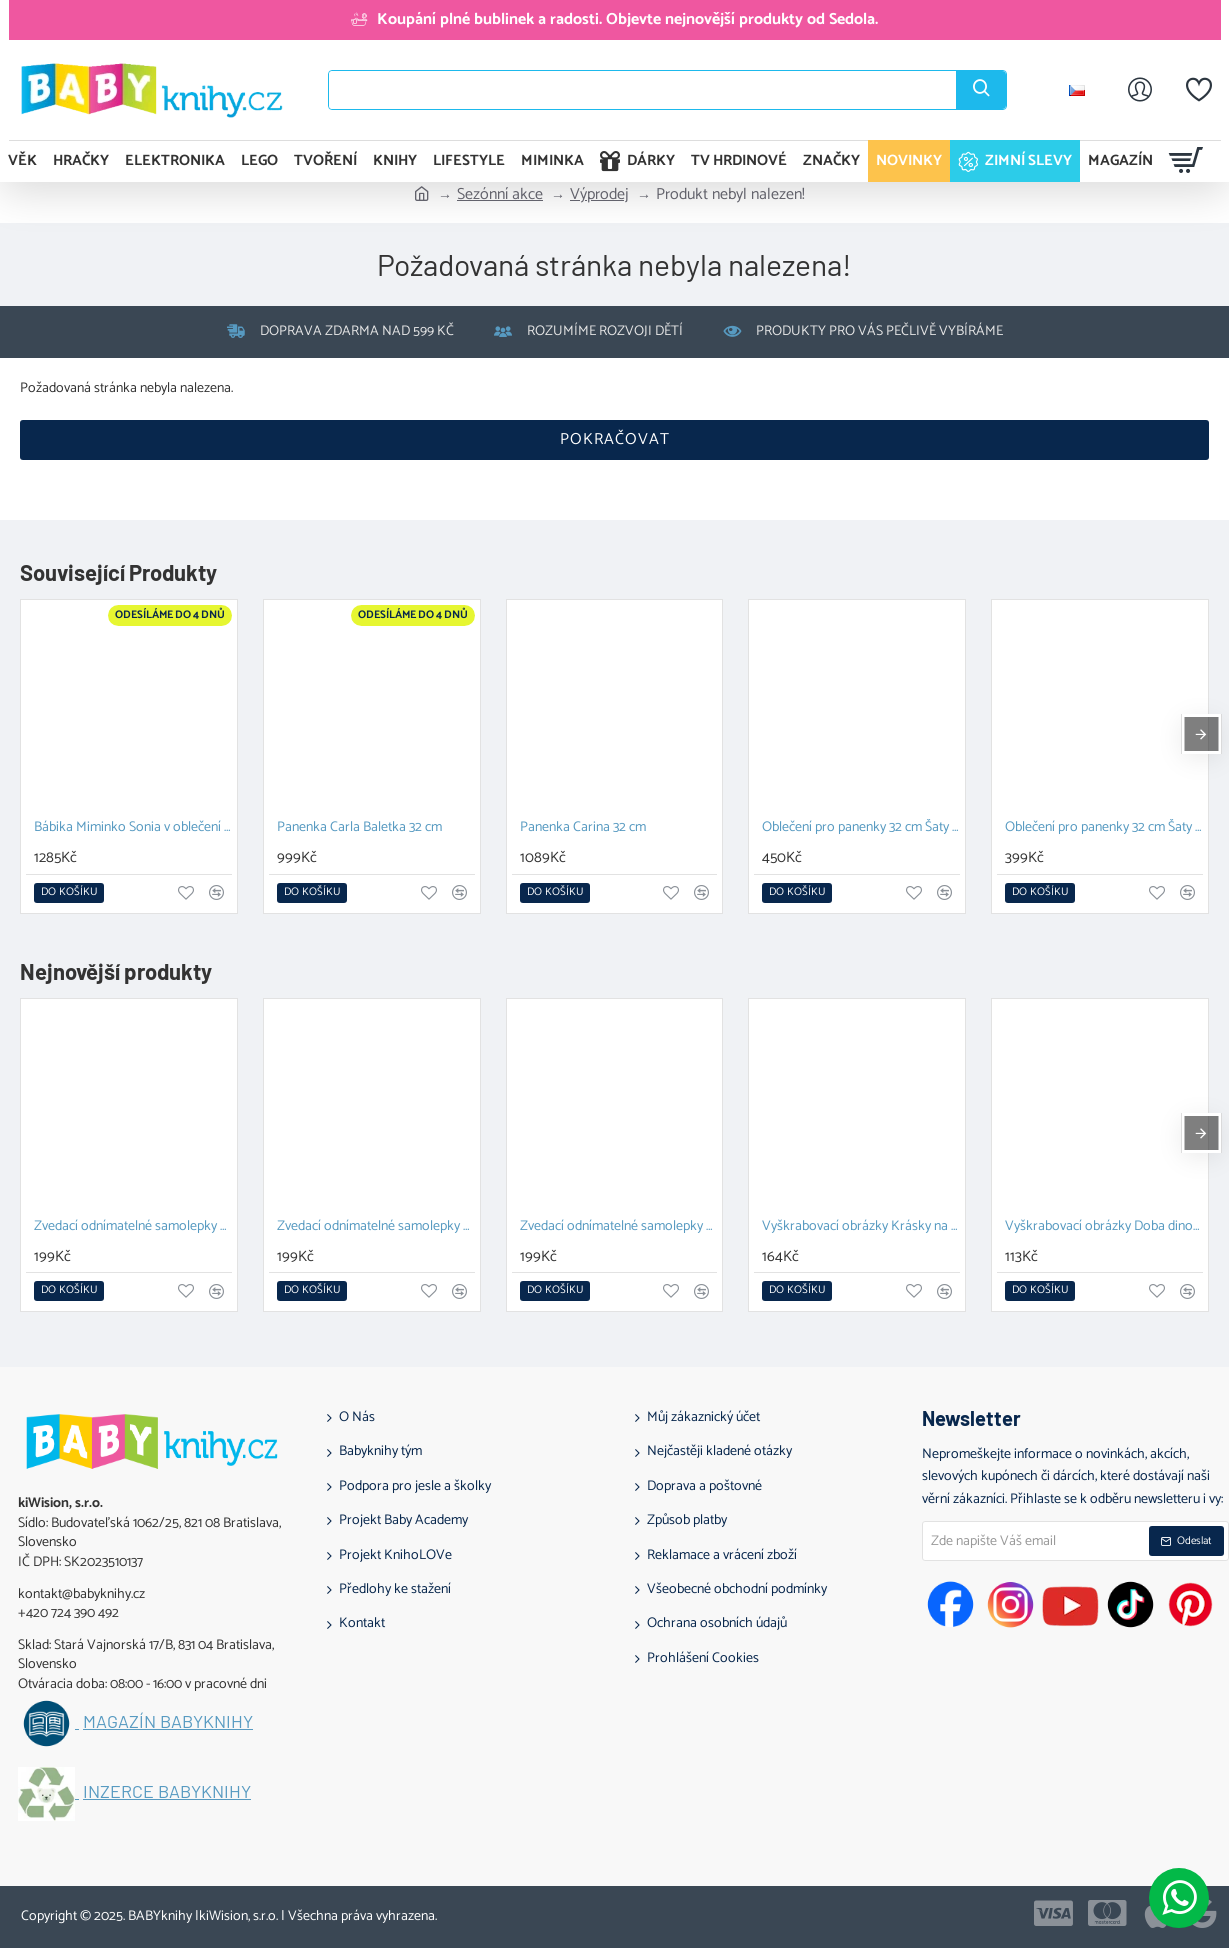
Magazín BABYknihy (168, 1722)
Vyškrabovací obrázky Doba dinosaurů (1104, 1227)
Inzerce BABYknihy (167, 1792)
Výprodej (599, 195)
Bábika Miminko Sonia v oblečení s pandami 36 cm (133, 828)
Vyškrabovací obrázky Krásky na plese (861, 1227)
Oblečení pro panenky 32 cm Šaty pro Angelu (861, 828)
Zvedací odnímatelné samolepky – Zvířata (133, 1227)
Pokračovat (615, 439)
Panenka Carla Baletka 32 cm (359, 828)
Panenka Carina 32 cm (583, 828)
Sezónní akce (500, 195)
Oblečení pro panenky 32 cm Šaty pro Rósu (1104, 828)
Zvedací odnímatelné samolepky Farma (619, 1227)
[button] (69, 893)
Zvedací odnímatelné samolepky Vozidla (376, 1227)
